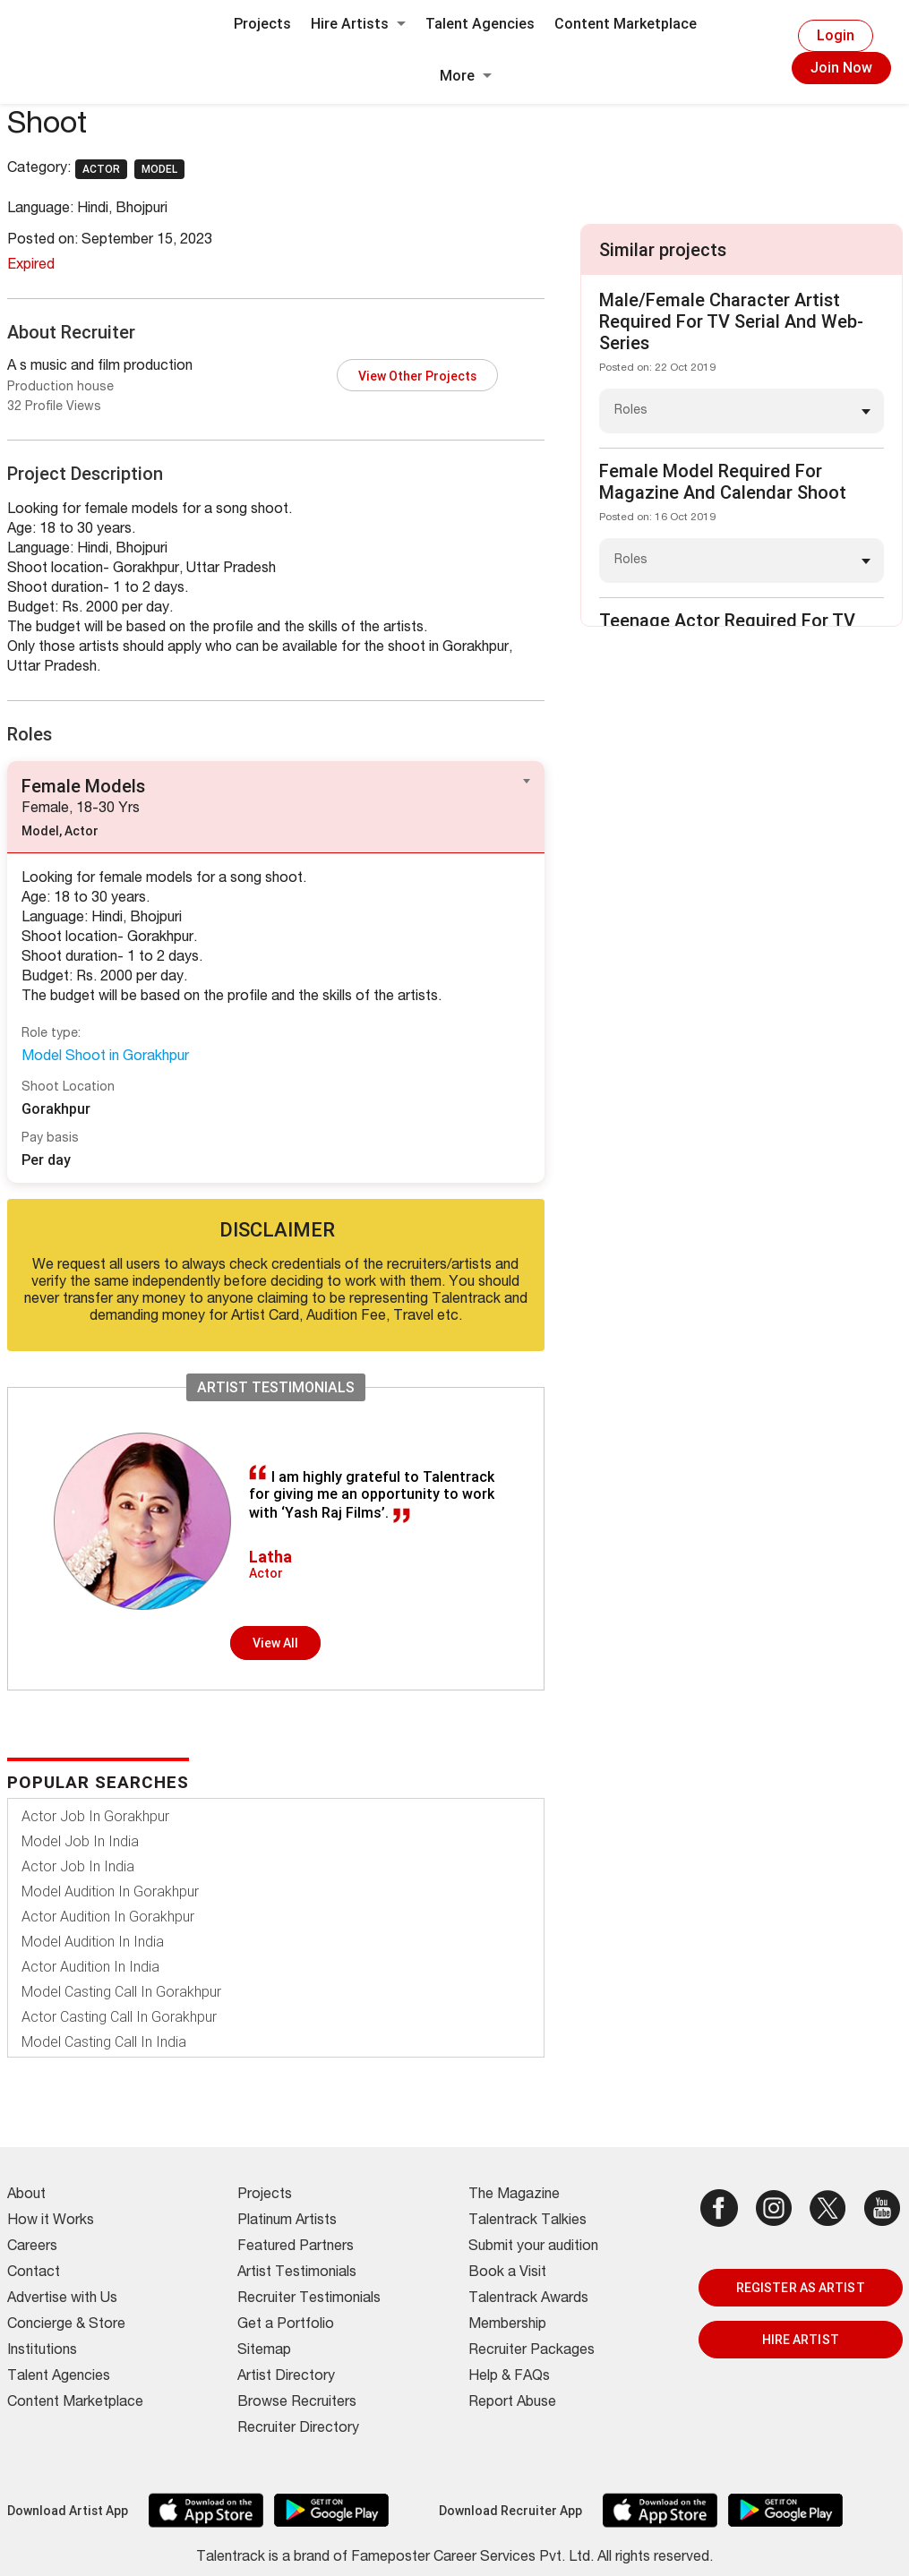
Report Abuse (512, 2403)
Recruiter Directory (298, 2429)
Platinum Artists (287, 2221)
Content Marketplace (625, 23)
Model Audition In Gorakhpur (110, 1891)
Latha (270, 1556)
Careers (32, 2247)
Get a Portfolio (285, 2325)
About (26, 2195)
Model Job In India (80, 1841)
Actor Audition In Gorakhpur (107, 1916)
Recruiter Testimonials (309, 2299)
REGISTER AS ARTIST (800, 2288)
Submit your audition (533, 2247)
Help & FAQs (509, 2377)
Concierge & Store (66, 2325)
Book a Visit (507, 2273)
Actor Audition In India (90, 1966)
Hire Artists (358, 23)
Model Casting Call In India (103, 2041)
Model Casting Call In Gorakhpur (121, 1991)
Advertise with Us (62, 2299)
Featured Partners (295, 2247)
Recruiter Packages (531, 2351)
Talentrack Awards (528, 2299)
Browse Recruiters (296, 2403)
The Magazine (514, 2195)
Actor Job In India (77, 1866)
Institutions (42, 2351)
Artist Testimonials (296, 2273)
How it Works (50, 2221)
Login (835, 35)
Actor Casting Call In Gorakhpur (119, 2016)
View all (276, 1643)
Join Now (841, 67)
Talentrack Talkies (527, 2221)
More (466, 75)
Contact (33, 2273)
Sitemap (264, 2351)
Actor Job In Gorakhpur (95, 1816)
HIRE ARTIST (800, 2339)
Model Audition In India (92, 1941)
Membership (507, 2325)
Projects (262, 23)
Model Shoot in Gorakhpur (105, 1057)
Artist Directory (286, 2377)
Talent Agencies (480, 23)
